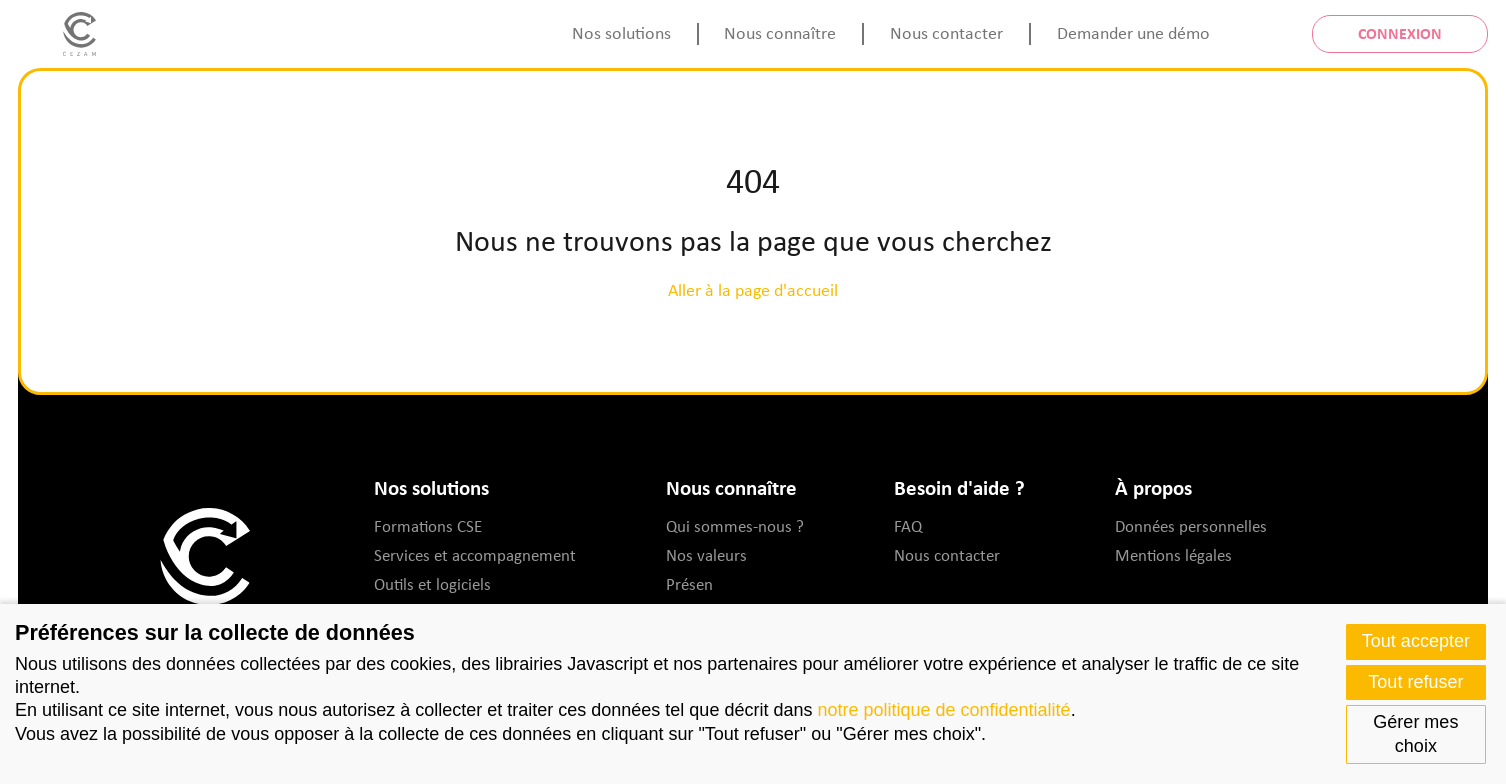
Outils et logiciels (432, 584)
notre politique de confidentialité (943, 710)
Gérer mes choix (1415, 733)
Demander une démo (1133, 33)
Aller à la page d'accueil (753, 290)
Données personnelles (1191, 526)
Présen (689, 584)
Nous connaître (780, 33)
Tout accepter (1416, 641)
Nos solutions (621, 33)
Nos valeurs (706, 555)
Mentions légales (1173, 555)
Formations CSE (428, 526)
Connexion (1400, 33)
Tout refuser (1415, 682)
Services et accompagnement (475, 555)
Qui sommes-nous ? (735, 526)
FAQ (908, 526)
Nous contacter (946, 33)
